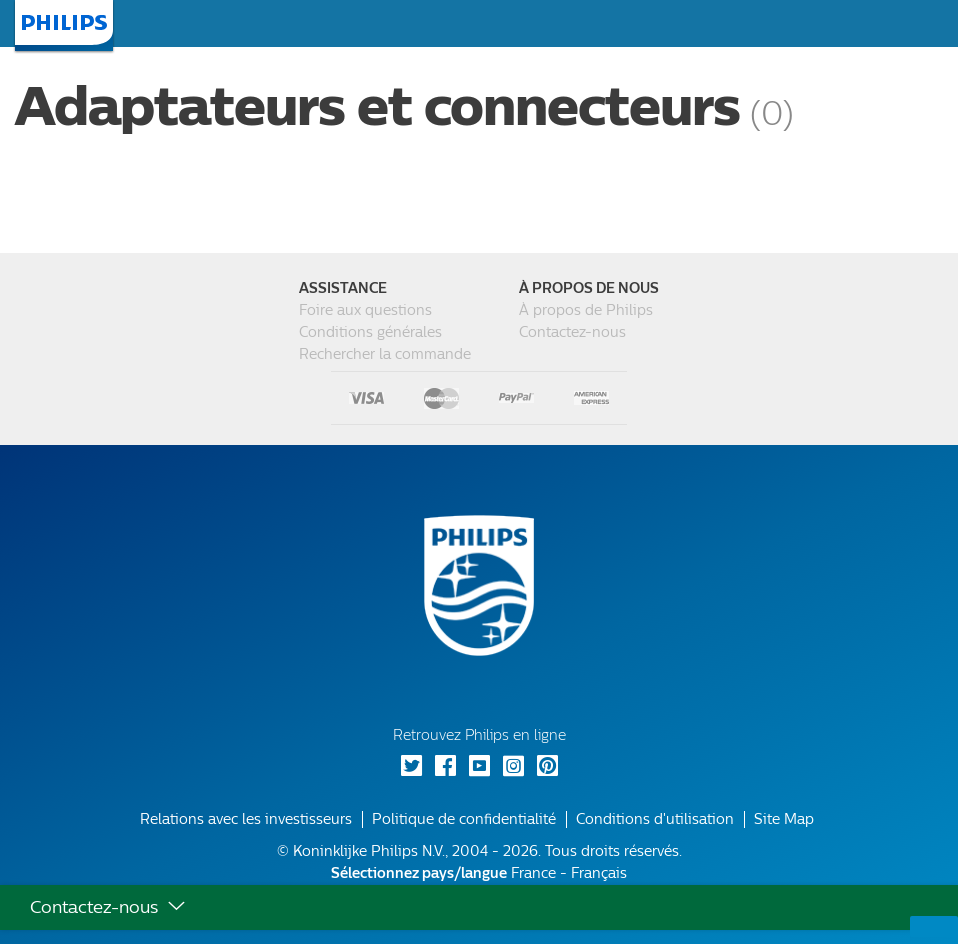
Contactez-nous (572, 332)
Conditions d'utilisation (655, 819)
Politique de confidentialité (464, 819)
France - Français (479, 873)
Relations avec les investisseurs (246, 819)
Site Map (784, 819)
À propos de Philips (586, 310)
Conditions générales (370, 332)
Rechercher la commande (385, 354)
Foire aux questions (365, 310)
